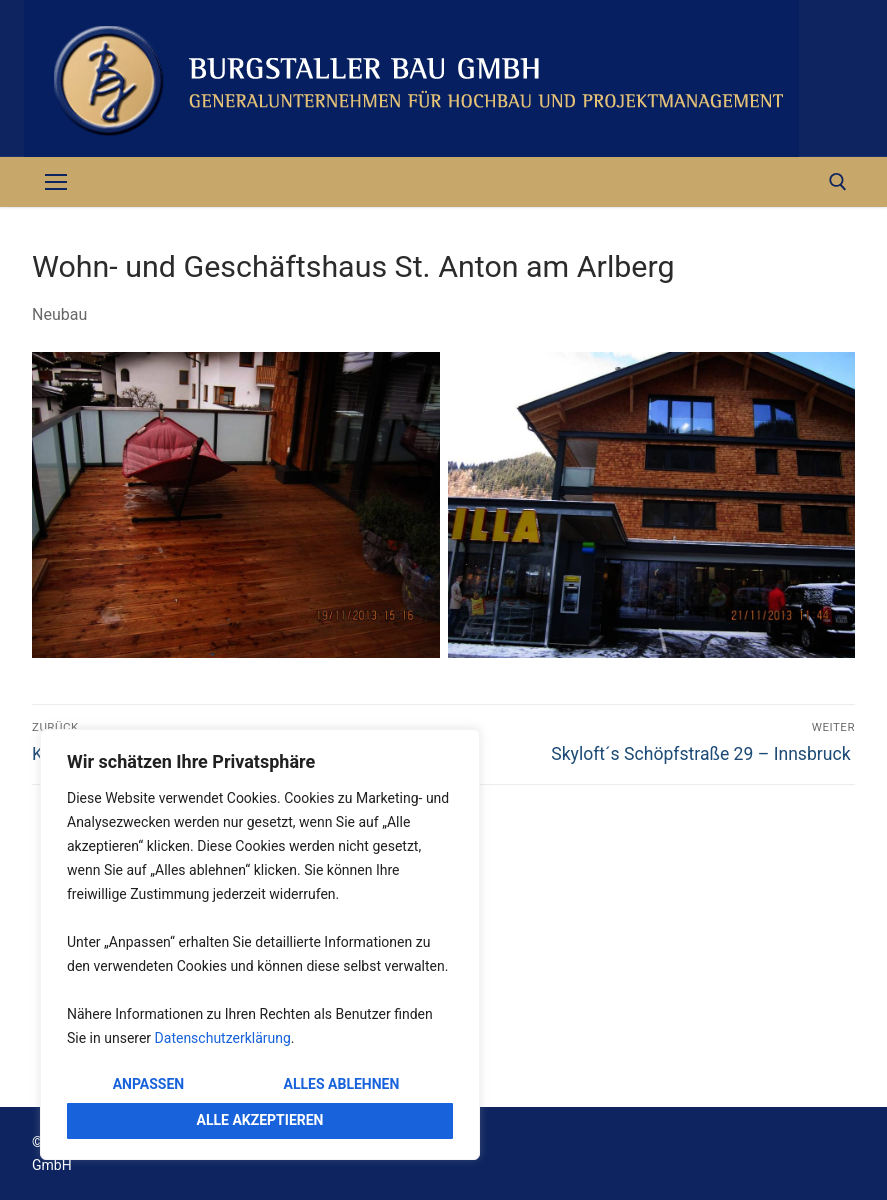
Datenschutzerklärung (223, 1038)
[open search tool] (838, 182)
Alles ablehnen (342, 1084)
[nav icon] (56, 182)
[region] (260, 944)
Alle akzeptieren (260, 1120)
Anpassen (149, 1084)
